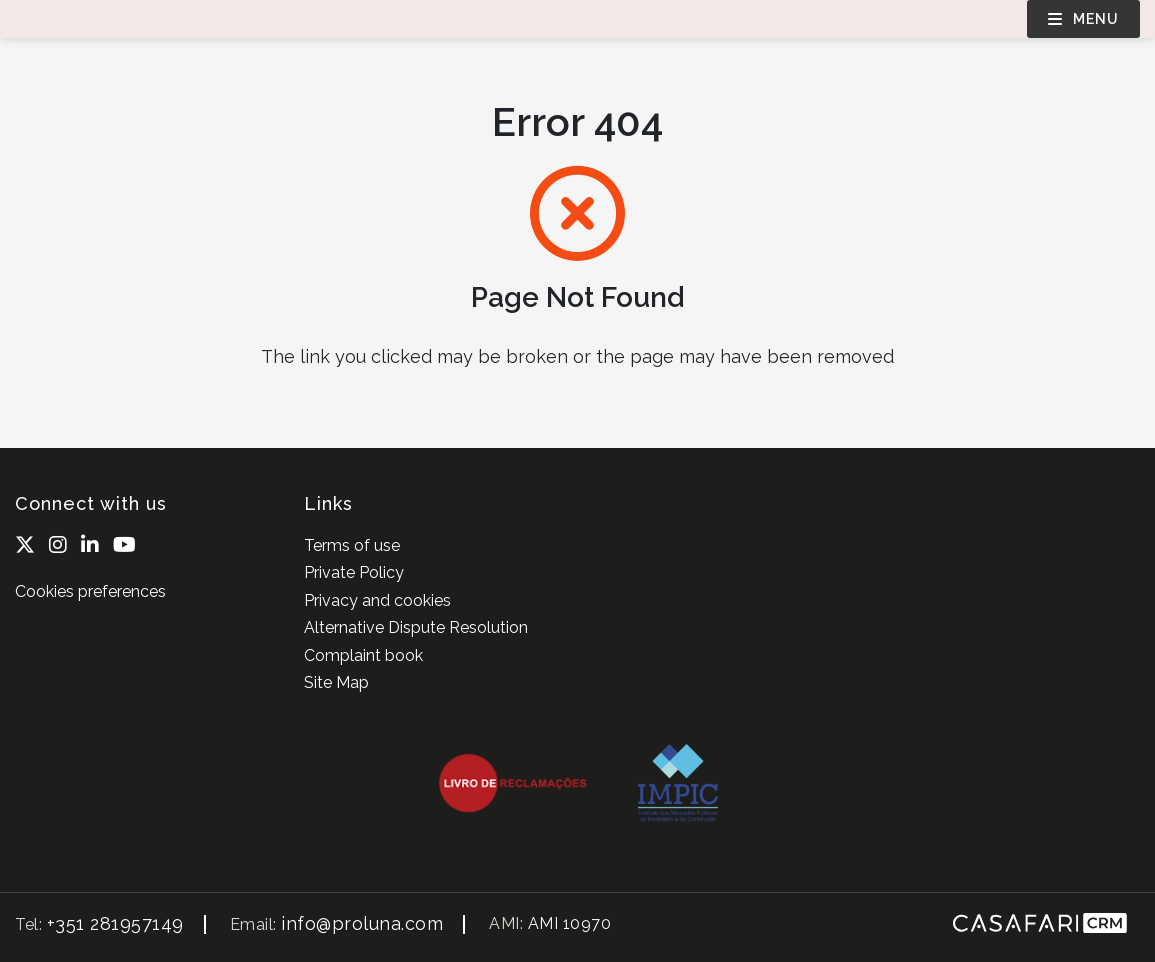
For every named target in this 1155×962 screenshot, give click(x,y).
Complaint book (363, 655)
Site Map (336, 682)
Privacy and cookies (377, 600)
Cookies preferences (90, 591)
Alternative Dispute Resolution (416, 627)
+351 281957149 (115, 923)
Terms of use (352, 545)
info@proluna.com (362, 923)
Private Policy (354, 572)
